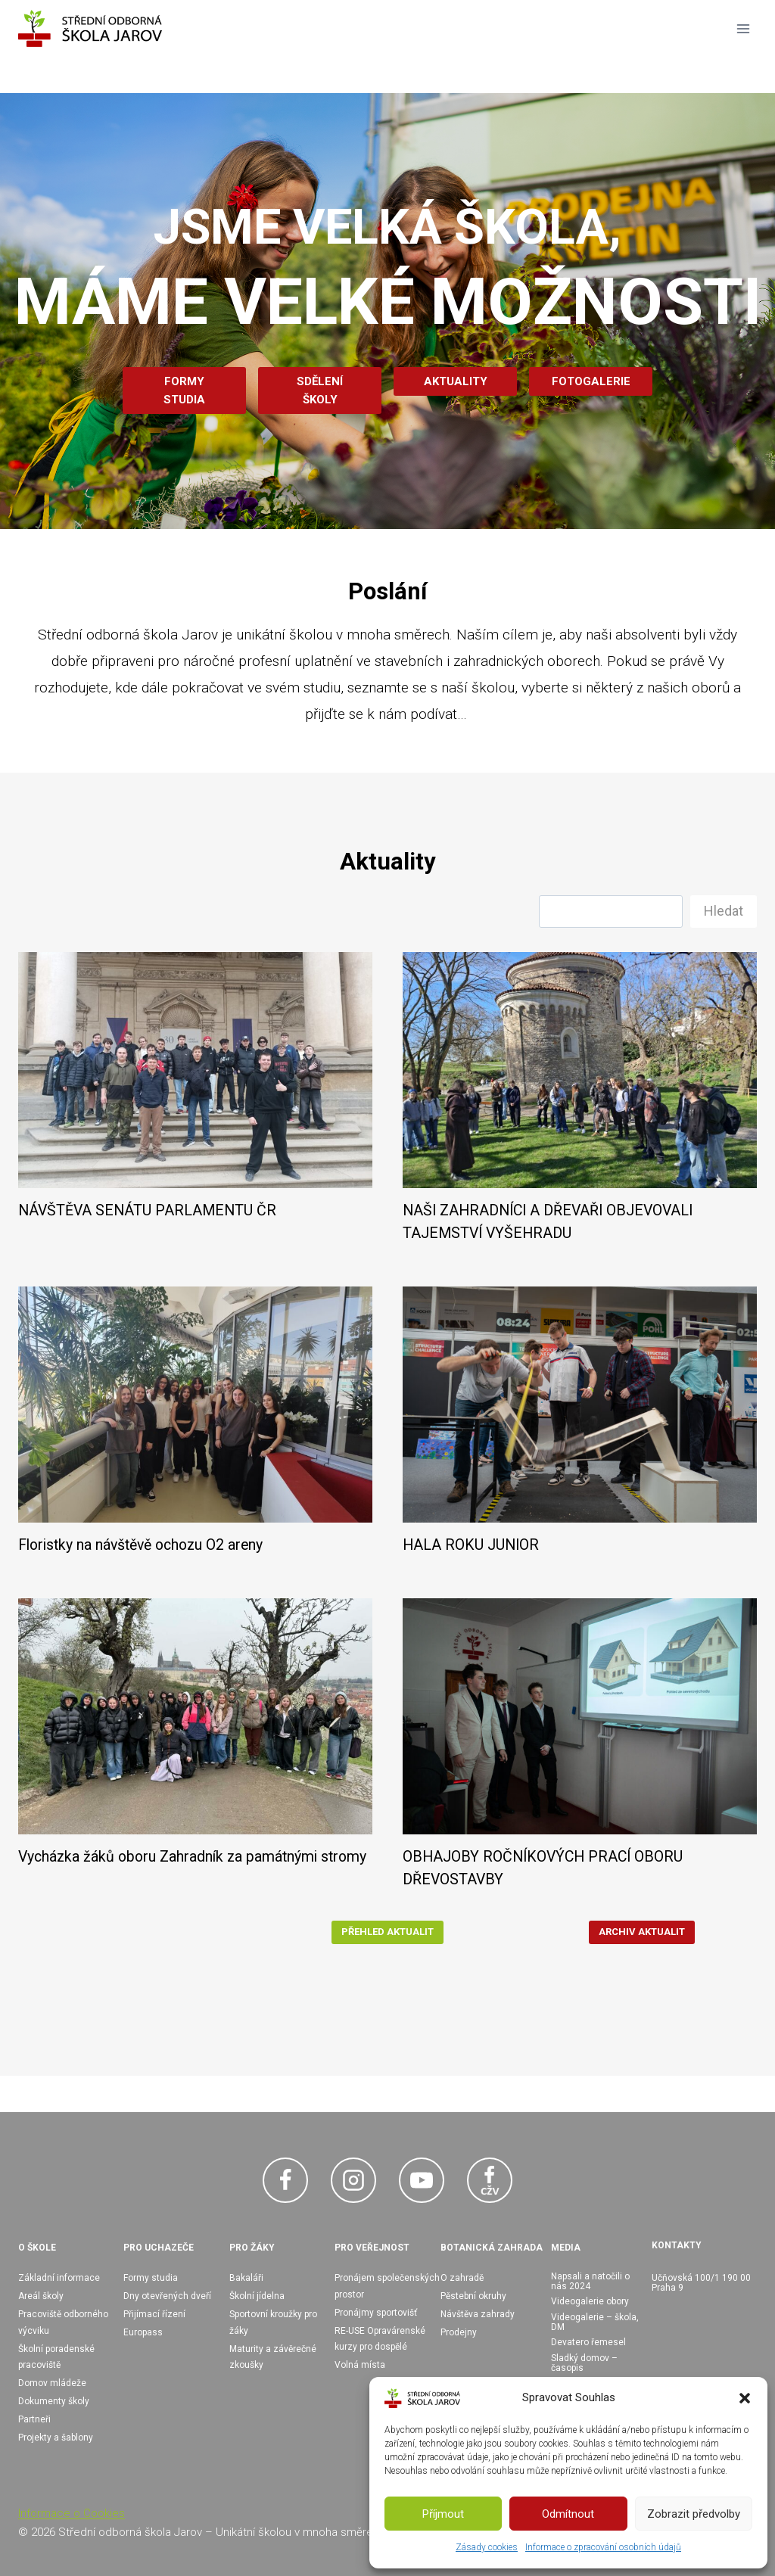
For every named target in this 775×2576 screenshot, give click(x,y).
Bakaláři (246, 2278)
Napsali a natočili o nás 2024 (590, 2281)
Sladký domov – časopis (584, 2363)
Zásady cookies (487, 2547)
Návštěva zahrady (477, 2314)
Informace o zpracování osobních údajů (603, 2547)
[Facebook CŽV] (489, 2180)
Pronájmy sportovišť (376, 2312)
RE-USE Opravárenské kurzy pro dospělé (380, 2339)
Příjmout (443, 2514)
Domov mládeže (52, 2383)
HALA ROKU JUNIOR (471, 1545)
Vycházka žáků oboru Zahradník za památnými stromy (192, 1856)
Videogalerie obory (590, 2301)
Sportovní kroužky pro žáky (273, 2322)
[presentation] (195, 1070)
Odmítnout (568, 2514)
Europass (143, 2332)
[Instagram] (353, 2180)
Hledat (723, 911)
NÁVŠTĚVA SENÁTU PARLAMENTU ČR (147, 1210)
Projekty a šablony (55, 2437)
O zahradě (462, 2278)
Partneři (34, 2419)
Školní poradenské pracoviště (56, 2357)
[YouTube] (421, 2180)
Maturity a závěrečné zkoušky (272, 2357)
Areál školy (41, 2296)
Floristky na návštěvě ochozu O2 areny (140, 1545)
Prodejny (458, 2332)
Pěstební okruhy (473, 2296)
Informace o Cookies (71, 2513)
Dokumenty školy (53, 2401)
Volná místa (360, 2365)
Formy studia (150, 2278)
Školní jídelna (257, 2296)
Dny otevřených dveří (167, 2296)
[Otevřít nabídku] (743, 28)
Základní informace (59, 2278)
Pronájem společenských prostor (387, 2286)
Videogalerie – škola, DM (595, 2322)
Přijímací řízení (154, 2314)
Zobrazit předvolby (693, 2514)
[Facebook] (285, 2180)
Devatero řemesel (588, 2342)
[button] (744, 2398)
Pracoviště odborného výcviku (63, 2322)
